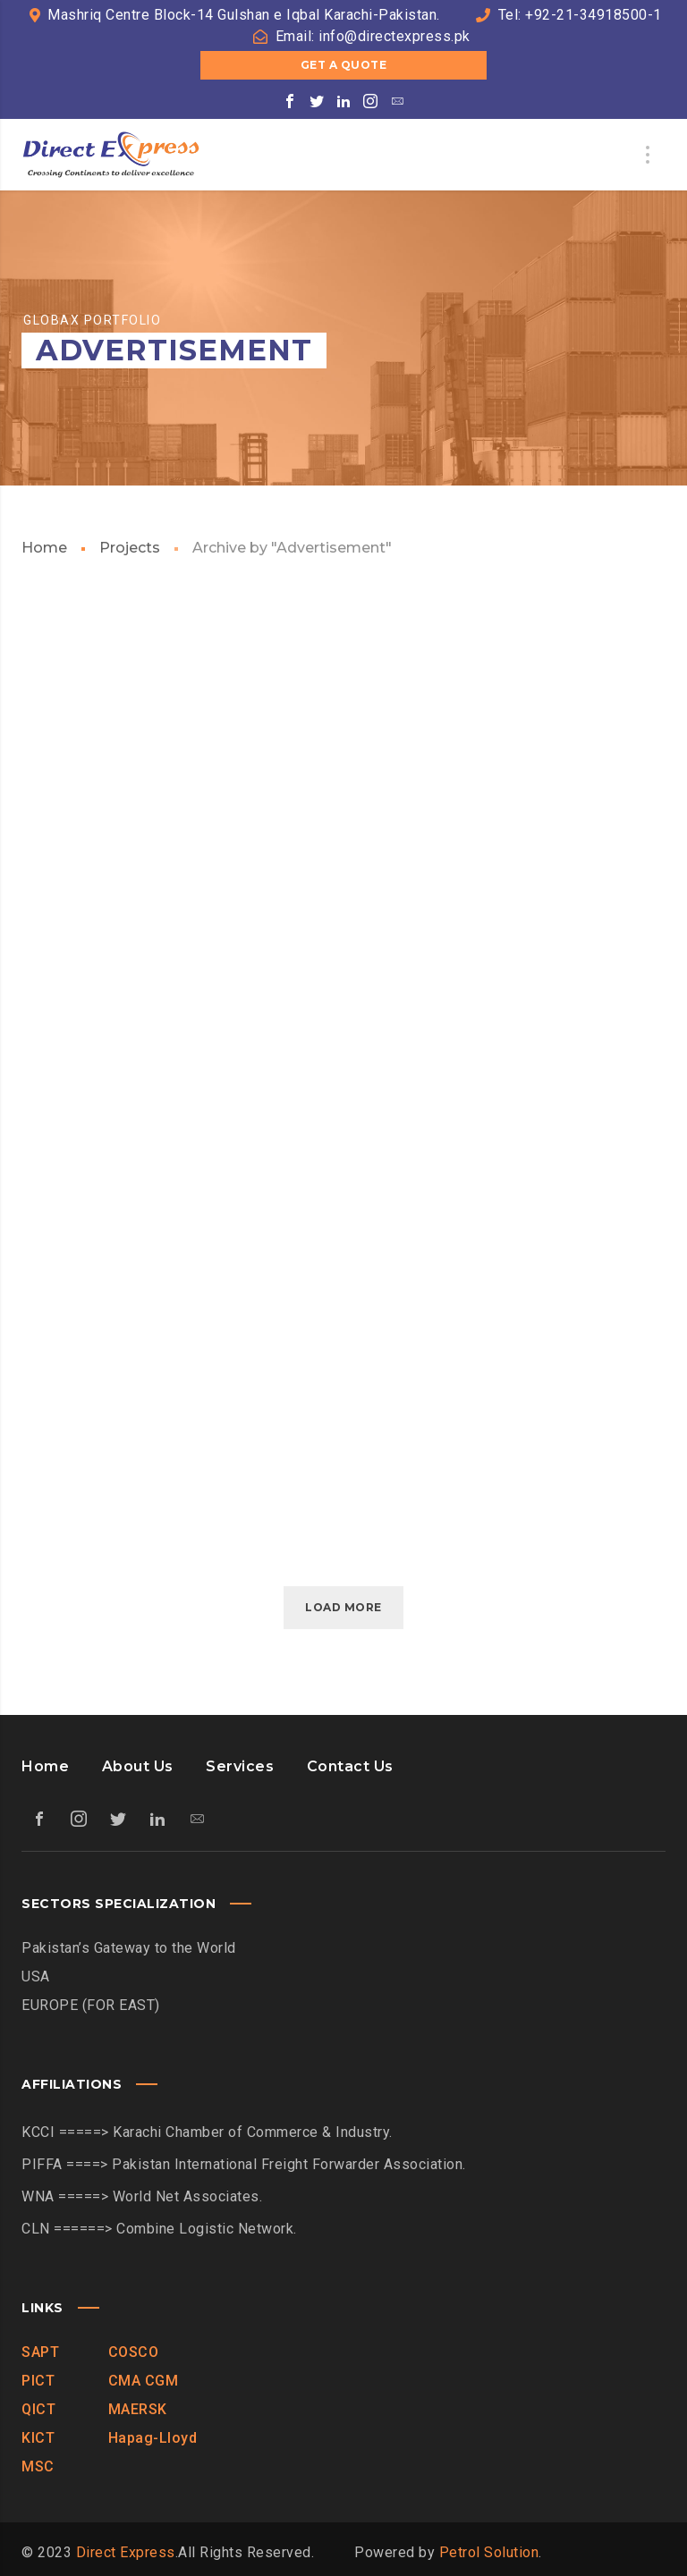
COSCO (133, 2352)
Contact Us (350, 1766)
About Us (138, 1766)
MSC (38, 2466)
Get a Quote (344, 65)
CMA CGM (143, 2380)
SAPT (40, 2352)
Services (240, 1766)
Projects (129, 547)
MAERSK (137, 2409)
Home (44, 547)
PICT (38, 2380)
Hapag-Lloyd (153, 2437)
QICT (38, 2409)
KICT (38, 2437)
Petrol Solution (489, 2552)
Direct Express (125, 2552)
